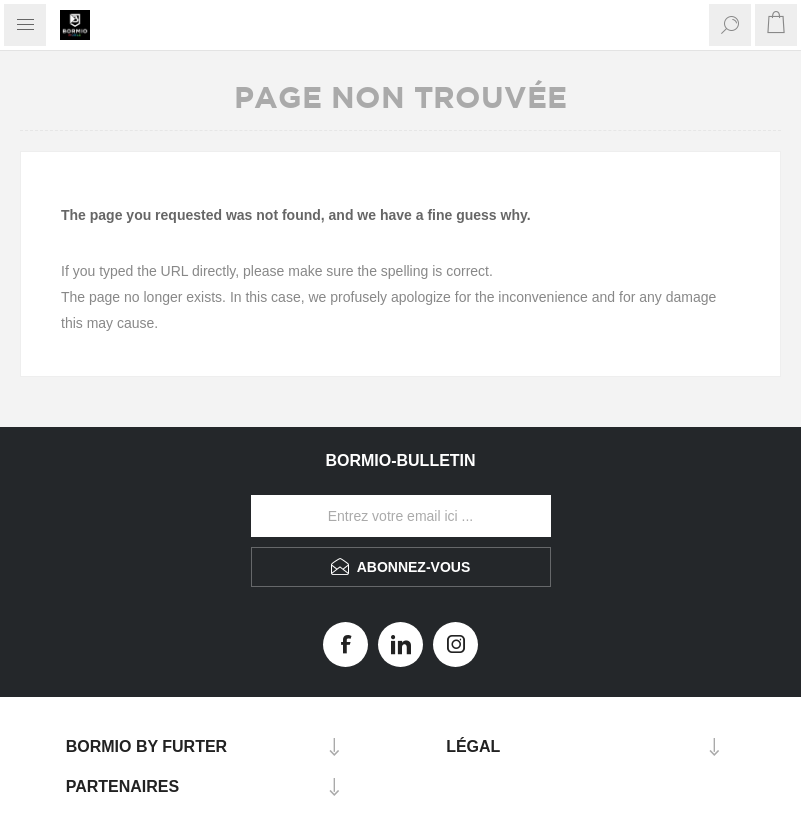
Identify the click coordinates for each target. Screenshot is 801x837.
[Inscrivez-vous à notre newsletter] (401, 516)
